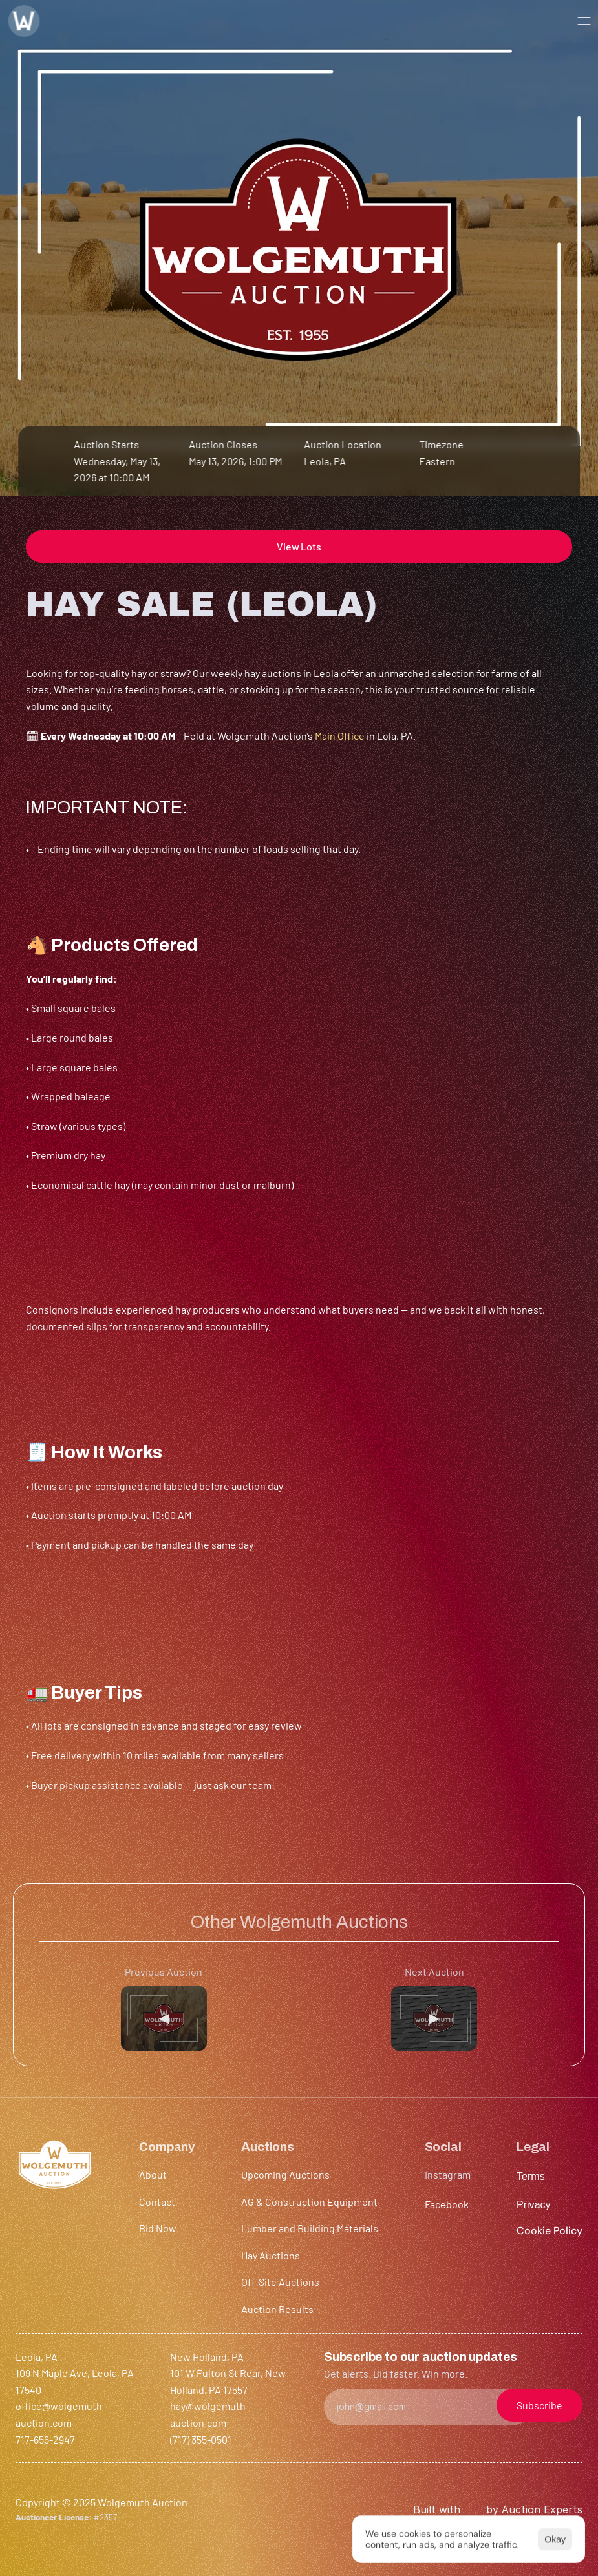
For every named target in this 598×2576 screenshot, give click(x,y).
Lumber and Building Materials (309, 2228)
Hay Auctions (270, 2255)
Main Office (340, 735)
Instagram (448, 2174)
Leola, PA (325, 461)
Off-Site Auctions (280, 2282)
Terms (531, 2176)
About (153, 2174)
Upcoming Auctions (285, 2174)
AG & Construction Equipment (309, 2201)
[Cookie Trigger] (549, 2231)
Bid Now (157, 2228)
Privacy (534, 2204)
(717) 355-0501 (200, 2439)
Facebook (447, 2204)
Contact (157, 2201)
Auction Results (277, 2309)
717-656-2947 (45, 2439)
